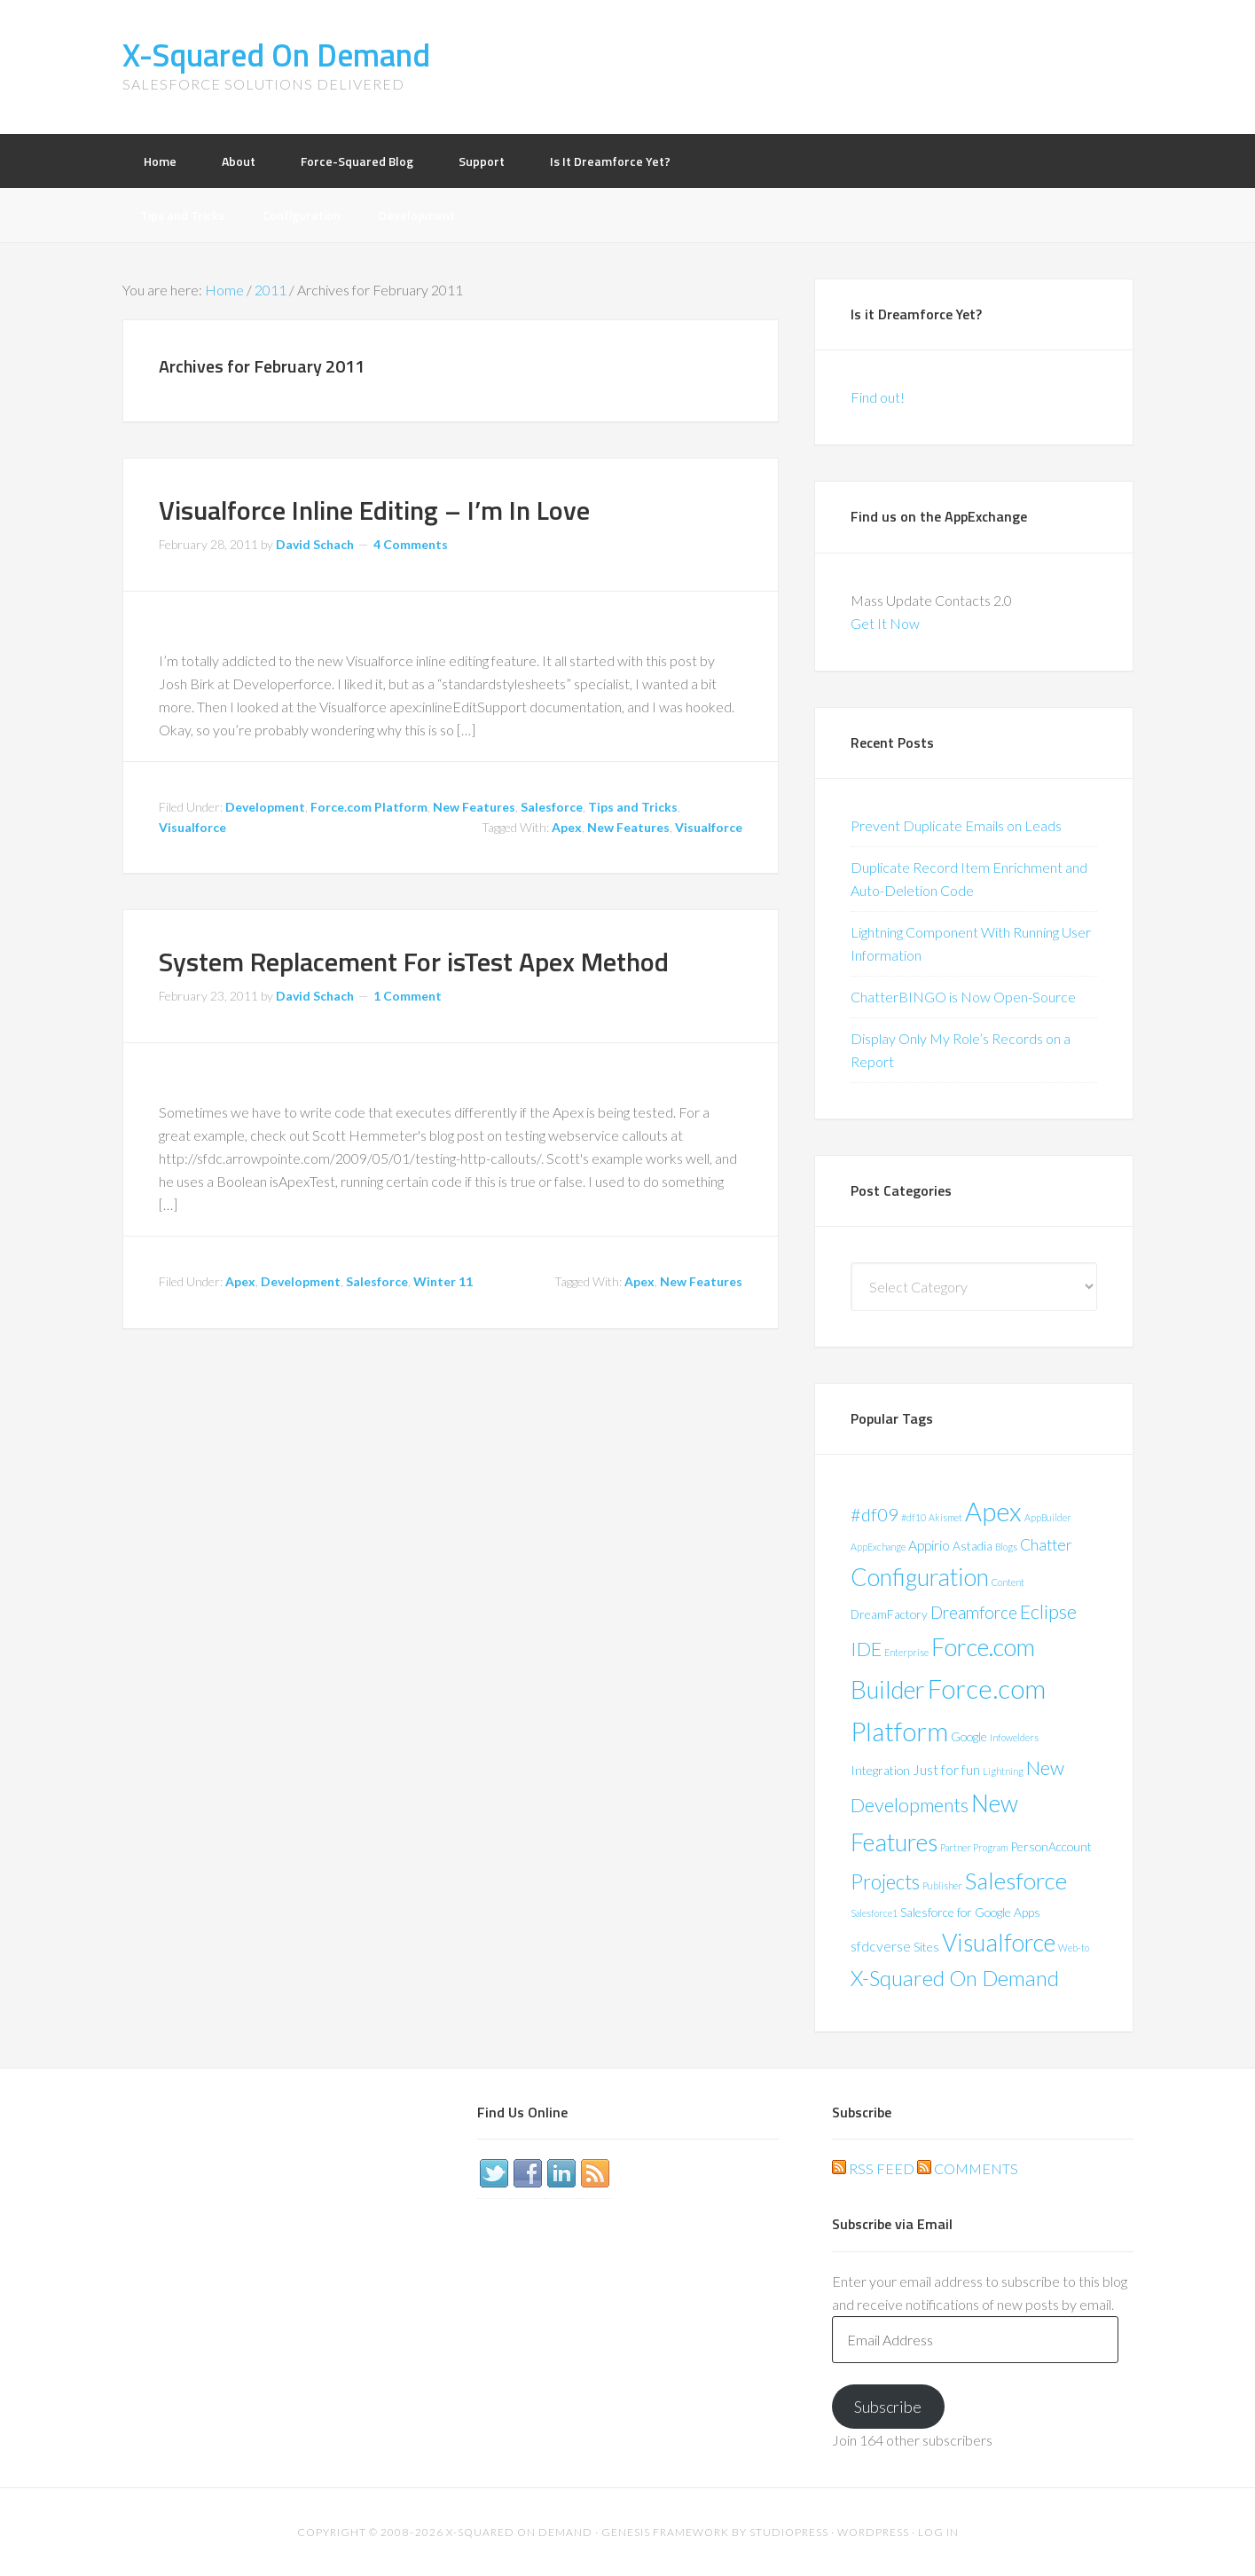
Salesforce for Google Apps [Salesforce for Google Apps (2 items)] (970, 1912)
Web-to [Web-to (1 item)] (1073, 1947)
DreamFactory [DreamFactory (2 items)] (889, 1614)
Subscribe (888, 2406)
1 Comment (407, 995)
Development (265, 806)
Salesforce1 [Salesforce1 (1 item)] (874, 1913)
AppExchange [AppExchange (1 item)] (878, 1546)
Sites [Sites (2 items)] (926, 1946)
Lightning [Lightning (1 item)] (1003, 1771)
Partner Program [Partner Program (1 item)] (974, 1847)
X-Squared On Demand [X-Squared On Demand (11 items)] (955, 1978)
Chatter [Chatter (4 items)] (1046, 1544)
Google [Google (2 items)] (969, 1736)
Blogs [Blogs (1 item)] (1006, 1546)
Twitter (494, 2173)
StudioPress (788, 2532)
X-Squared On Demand (276, 54)
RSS (595, 2173)
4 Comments (410, 544)
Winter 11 (443, 1281)
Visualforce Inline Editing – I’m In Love (374, 510)
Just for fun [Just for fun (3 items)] (946, 1769)
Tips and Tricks (633, 806)
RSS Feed (873, 2168)
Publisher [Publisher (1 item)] (942, 1885)
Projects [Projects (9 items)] (885, 1882)
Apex (567, 827)
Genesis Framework (665, 2532)
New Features (474, 806)
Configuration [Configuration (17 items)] (920, 1576)
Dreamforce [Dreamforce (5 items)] (973, 1612)
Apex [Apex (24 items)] (993, 1511)
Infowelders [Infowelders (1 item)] (1014, 1737)
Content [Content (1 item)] (1008, 1582)
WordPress (873, 2532)
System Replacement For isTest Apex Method (414, 961)
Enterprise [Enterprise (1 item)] (906, 1652)
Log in (938, 2532)
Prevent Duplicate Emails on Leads (956, 825)
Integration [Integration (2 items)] (880, 1770)
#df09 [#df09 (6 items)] (874, 1514)
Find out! (878, 397)
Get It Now (885, 623)
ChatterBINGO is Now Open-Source (963, 996)
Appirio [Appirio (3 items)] (929, 1544)
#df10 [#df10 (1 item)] (913, 1517)
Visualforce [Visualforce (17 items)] (998, 1942)
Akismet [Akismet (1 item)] (945, 1517)
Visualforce (192, 827)
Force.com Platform (368, 806)
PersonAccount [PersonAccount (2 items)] (1051, 1846)
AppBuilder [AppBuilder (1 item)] (1047, 1517)
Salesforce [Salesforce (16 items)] (1016, 1880)
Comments (967, 2168)
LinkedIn (561, 2173)
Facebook (528, 2173)
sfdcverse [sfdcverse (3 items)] (881, 1945)
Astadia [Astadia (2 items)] (972, 1545)
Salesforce (552, 806)
